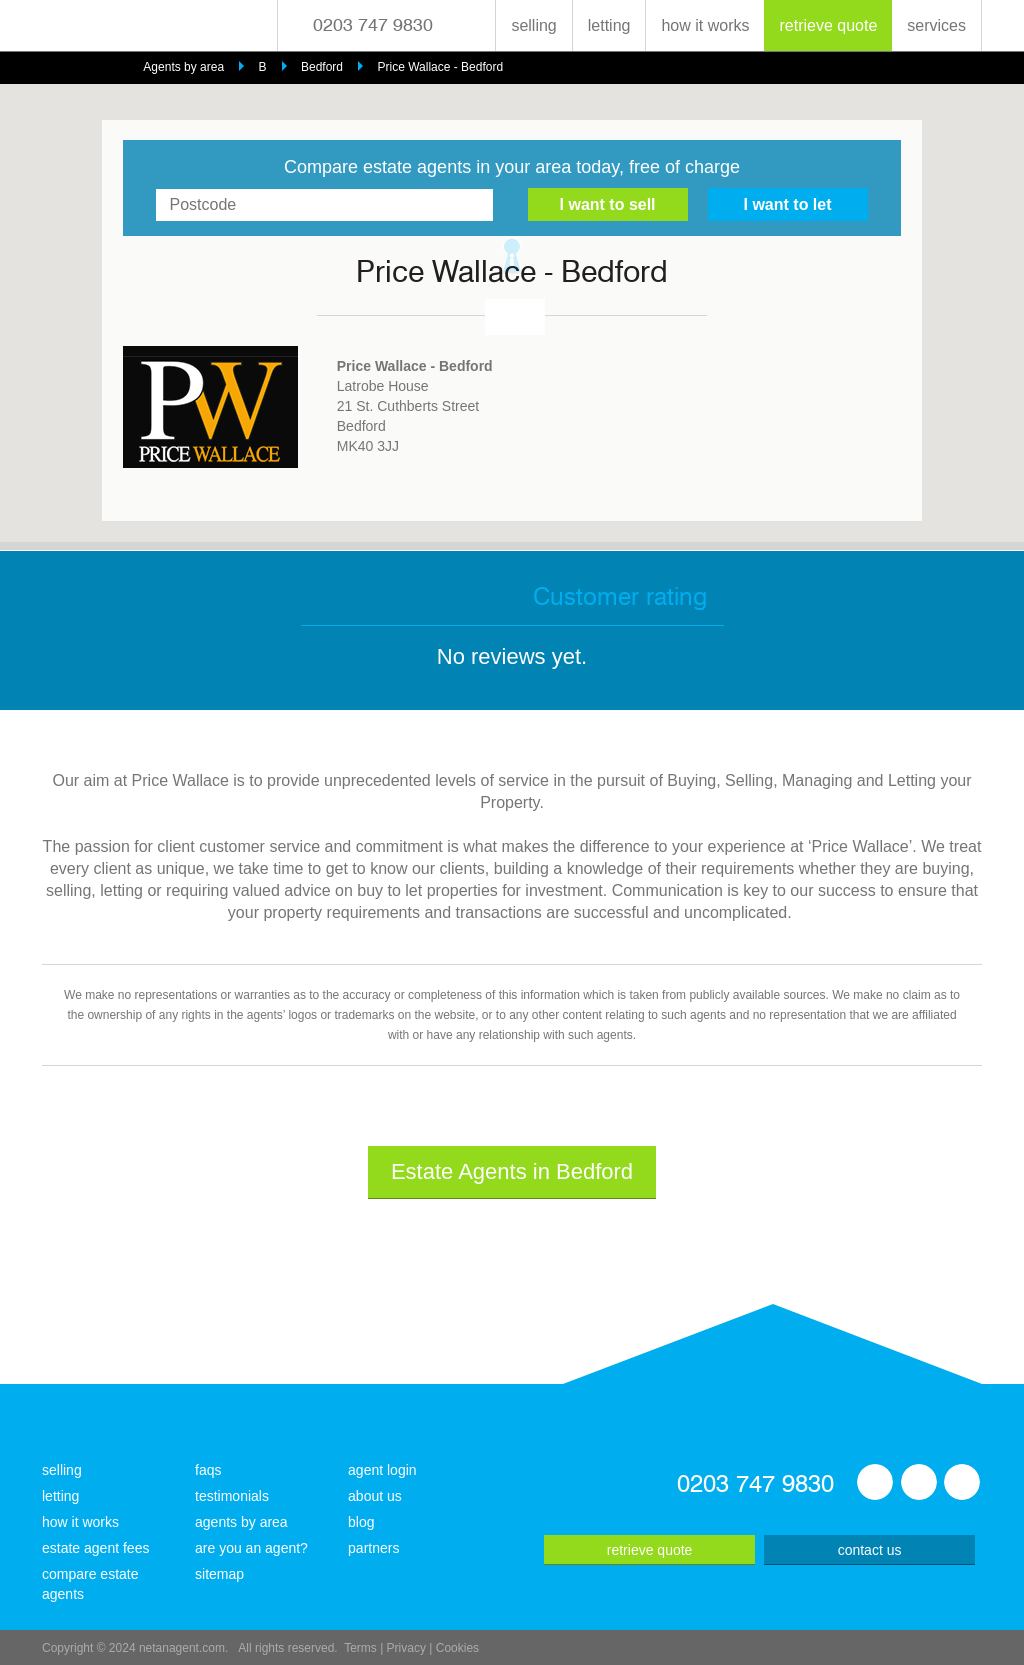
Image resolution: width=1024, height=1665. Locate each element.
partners (373, 1548)
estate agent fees (95, 1548)
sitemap (219, 1574)
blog (361, 1522)
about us (375, 1496)
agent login (382, 1470)
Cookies (457, 1648)
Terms (360, 1648)
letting (609, 25)
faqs (208, 1470)
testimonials (232, 1496)
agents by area (241, 1522)
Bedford (322, 67)
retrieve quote (828, 25)
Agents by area (183, 67)
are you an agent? (251, 1548)
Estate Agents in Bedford (512, 1171)
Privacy (406, 1648)
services (936, 25)
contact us (870, 1550)
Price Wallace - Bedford (440, 67)
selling (533, 25)
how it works (705, 25)
